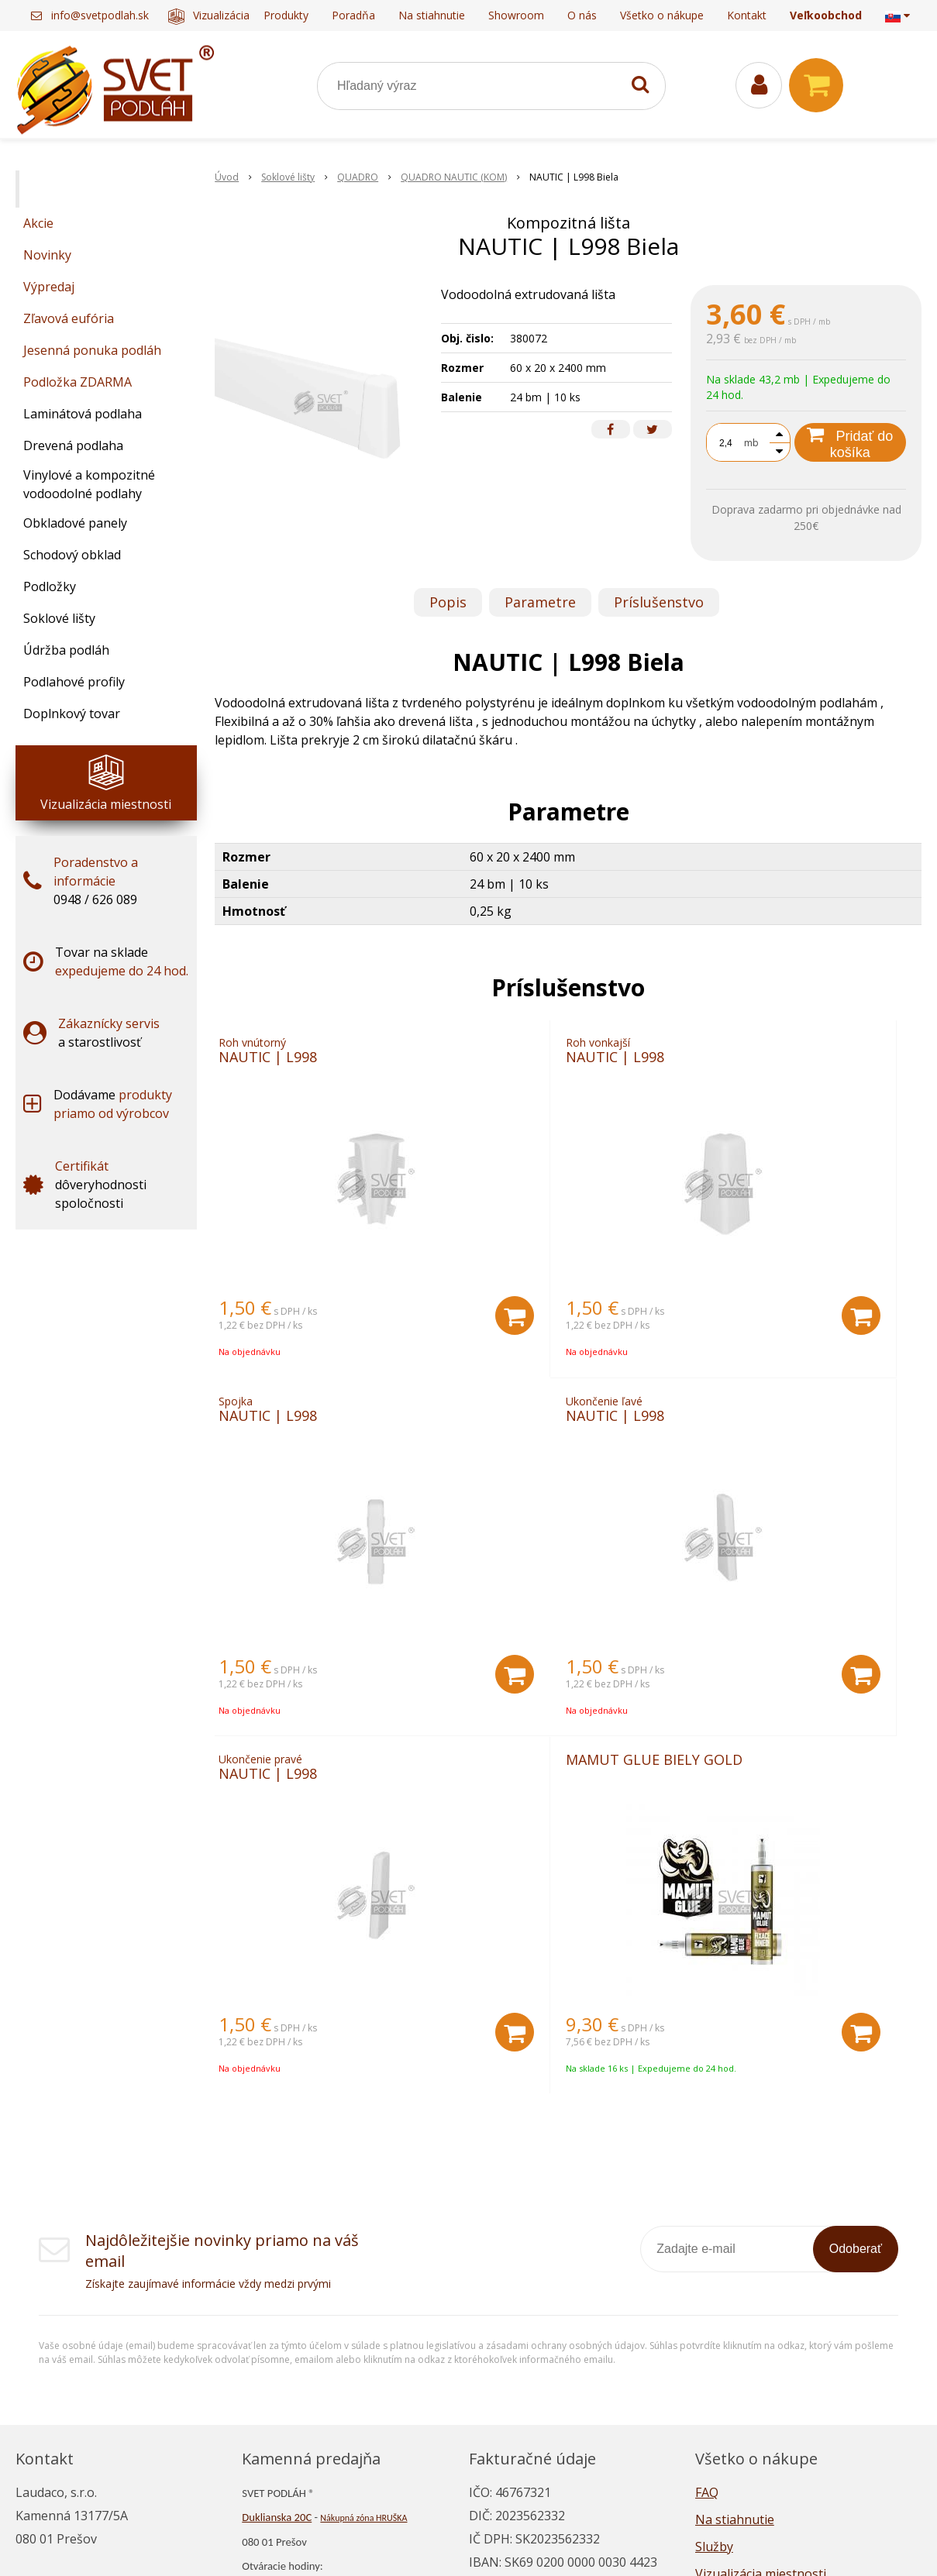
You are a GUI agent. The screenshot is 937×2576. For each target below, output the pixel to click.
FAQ (706, 2177)
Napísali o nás (736, 2286)
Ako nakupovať (739, 2313)
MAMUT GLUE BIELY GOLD (778, 1434)
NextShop (417, 2540)
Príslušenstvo (659, 602)
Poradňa (353, 15)
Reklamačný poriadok (758, 2340)
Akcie (38, 223)
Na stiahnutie (431, 15)
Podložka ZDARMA (77, 381)
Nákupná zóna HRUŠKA (363, 2203)
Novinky (47, 254)
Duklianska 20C (277, 2203)
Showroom (516, 15)
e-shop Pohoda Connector (523, 2540)
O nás (582, 15)
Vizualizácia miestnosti (236, 15)
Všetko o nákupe (662, 15)
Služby (714, 2232)
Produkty (286, 15)
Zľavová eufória (68, 318)
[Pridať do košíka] (403, 1326)
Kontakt (746, 15)
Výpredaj (48, 286)
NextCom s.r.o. (645, 2540)
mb (751, 442)
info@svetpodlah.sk (100, 15)
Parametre (540, 602)
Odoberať (855, 1934)
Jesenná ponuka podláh (92, 350)
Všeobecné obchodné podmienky (791, 2367)
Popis (448, 602)
